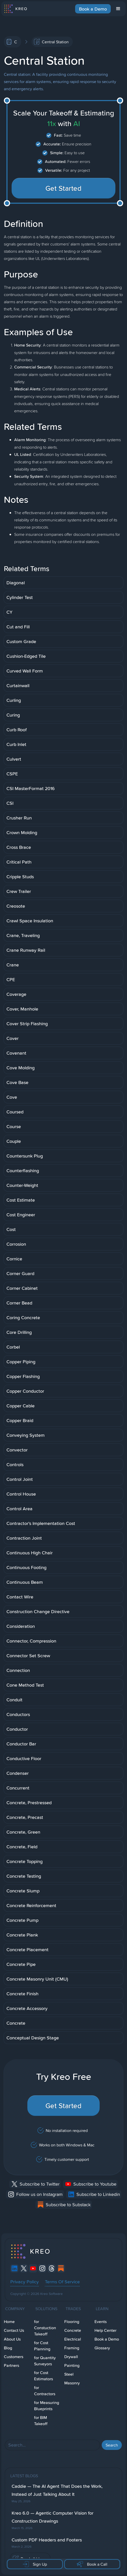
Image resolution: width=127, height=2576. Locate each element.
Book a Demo (93, 8)
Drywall (71, 2357)
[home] (15, 9)
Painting (72, 2365)
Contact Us (14, 2330)
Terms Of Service (62, 2281)
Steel (69, 2374)
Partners (11, 2365)
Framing (71, 2348)
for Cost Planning (42, 2346)
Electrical (72, 2339)
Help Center (105, 2330)
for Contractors (44, 2391)
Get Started (63, 188)
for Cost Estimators (43, 2376)
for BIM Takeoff (40, 2421)
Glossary (102, 2348)
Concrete (72, 2330)
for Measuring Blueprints (46, 2406)
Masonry (72, 2383)
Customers (13, 2357)
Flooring (71, 2322)
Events (100, 2322)
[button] (118, 9)
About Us (12, 2339)
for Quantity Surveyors (45, 2361)
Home (9, 2322)
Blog (8, 2348)
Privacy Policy (24, 2281)
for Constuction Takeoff (45, 2328)
